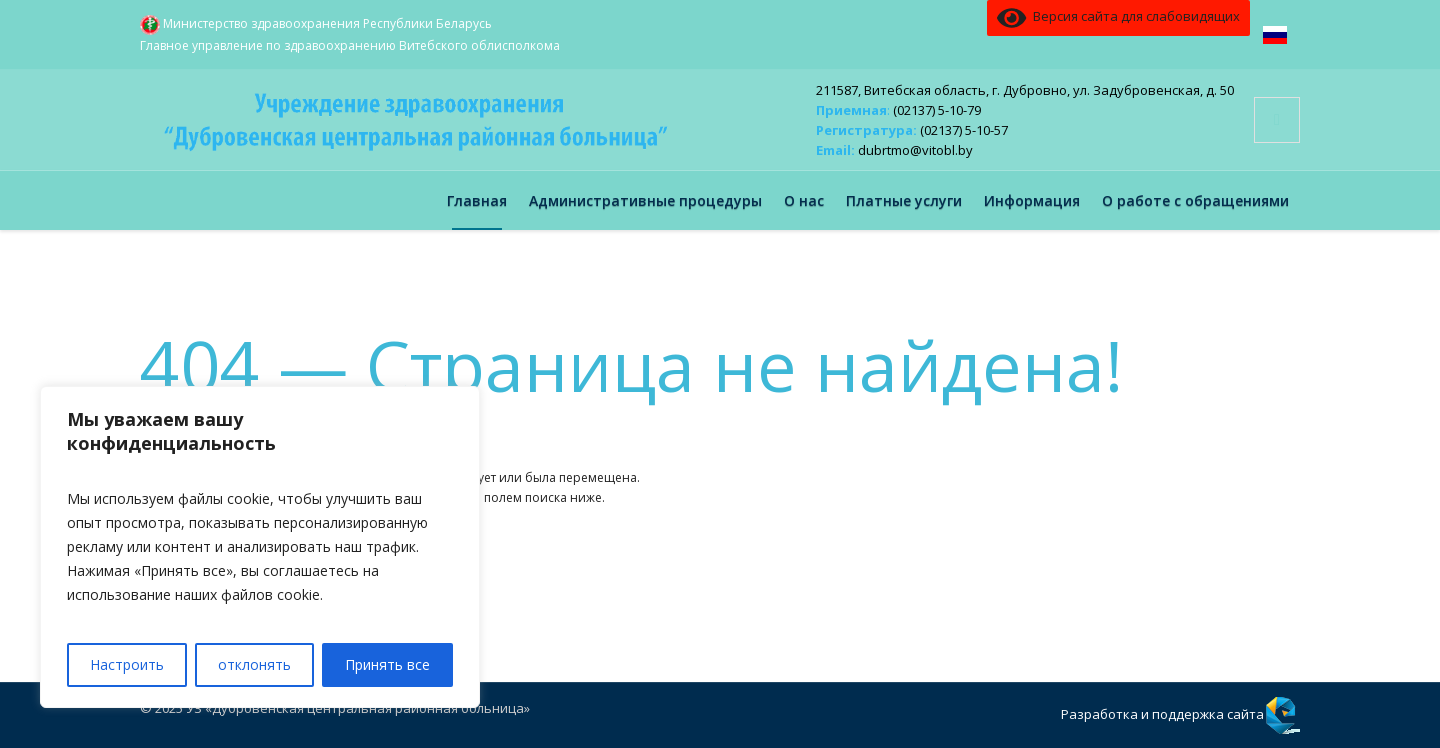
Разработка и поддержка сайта (1162, 714)
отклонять (254, 664)
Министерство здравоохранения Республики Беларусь (316, 25)
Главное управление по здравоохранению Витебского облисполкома (350, 45)
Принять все (387, 664)
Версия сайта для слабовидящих (1118, 18)
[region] (260, 547)
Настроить (127, 664)
